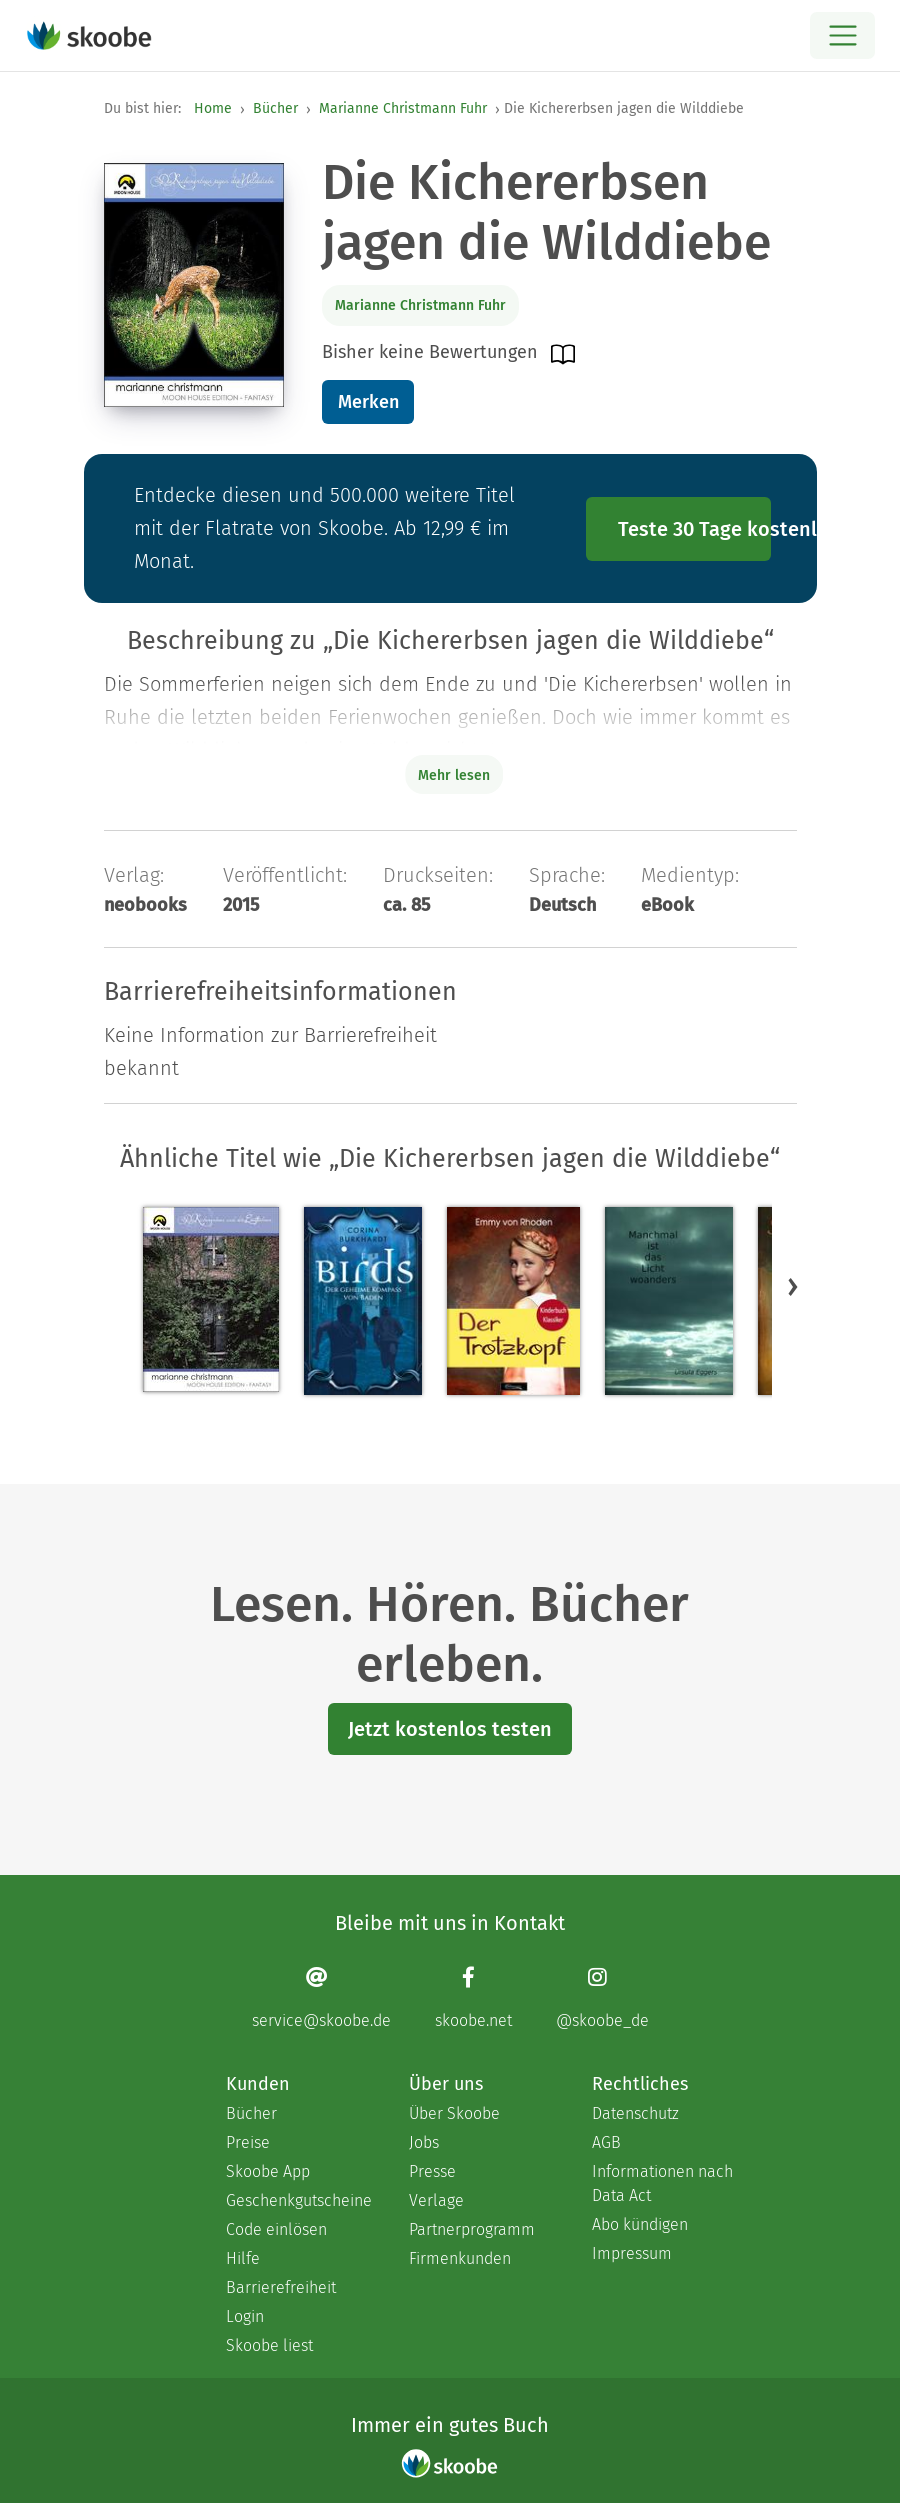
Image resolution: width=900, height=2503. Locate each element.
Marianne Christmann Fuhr (403, 108)
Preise (248, 2142)
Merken (368, 402)
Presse (432, 2171)
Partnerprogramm (472, 2229)
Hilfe (243, 2258)
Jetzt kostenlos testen (450, 1729)
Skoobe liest (269, 2345)
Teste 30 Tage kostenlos (695, 529)
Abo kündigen (640, 2224)
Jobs (424, 2142)
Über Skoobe (454, 2113)
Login (245, 2316)
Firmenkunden (460, 2258)
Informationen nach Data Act (662, 2183)
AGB (606, 2142)
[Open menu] (842, 35)
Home (213, 108)
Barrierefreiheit (281, 2287)
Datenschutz (635, 2113)
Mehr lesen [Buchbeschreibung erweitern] (454, 775)
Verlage (436, 2200)
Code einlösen (276, 2229)
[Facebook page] (473, 1997)
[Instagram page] (602, 1997)
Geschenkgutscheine (297, 2200)
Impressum (632, 2253)
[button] (793, 1286)
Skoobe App (268, 2171)
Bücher (275, 108)
